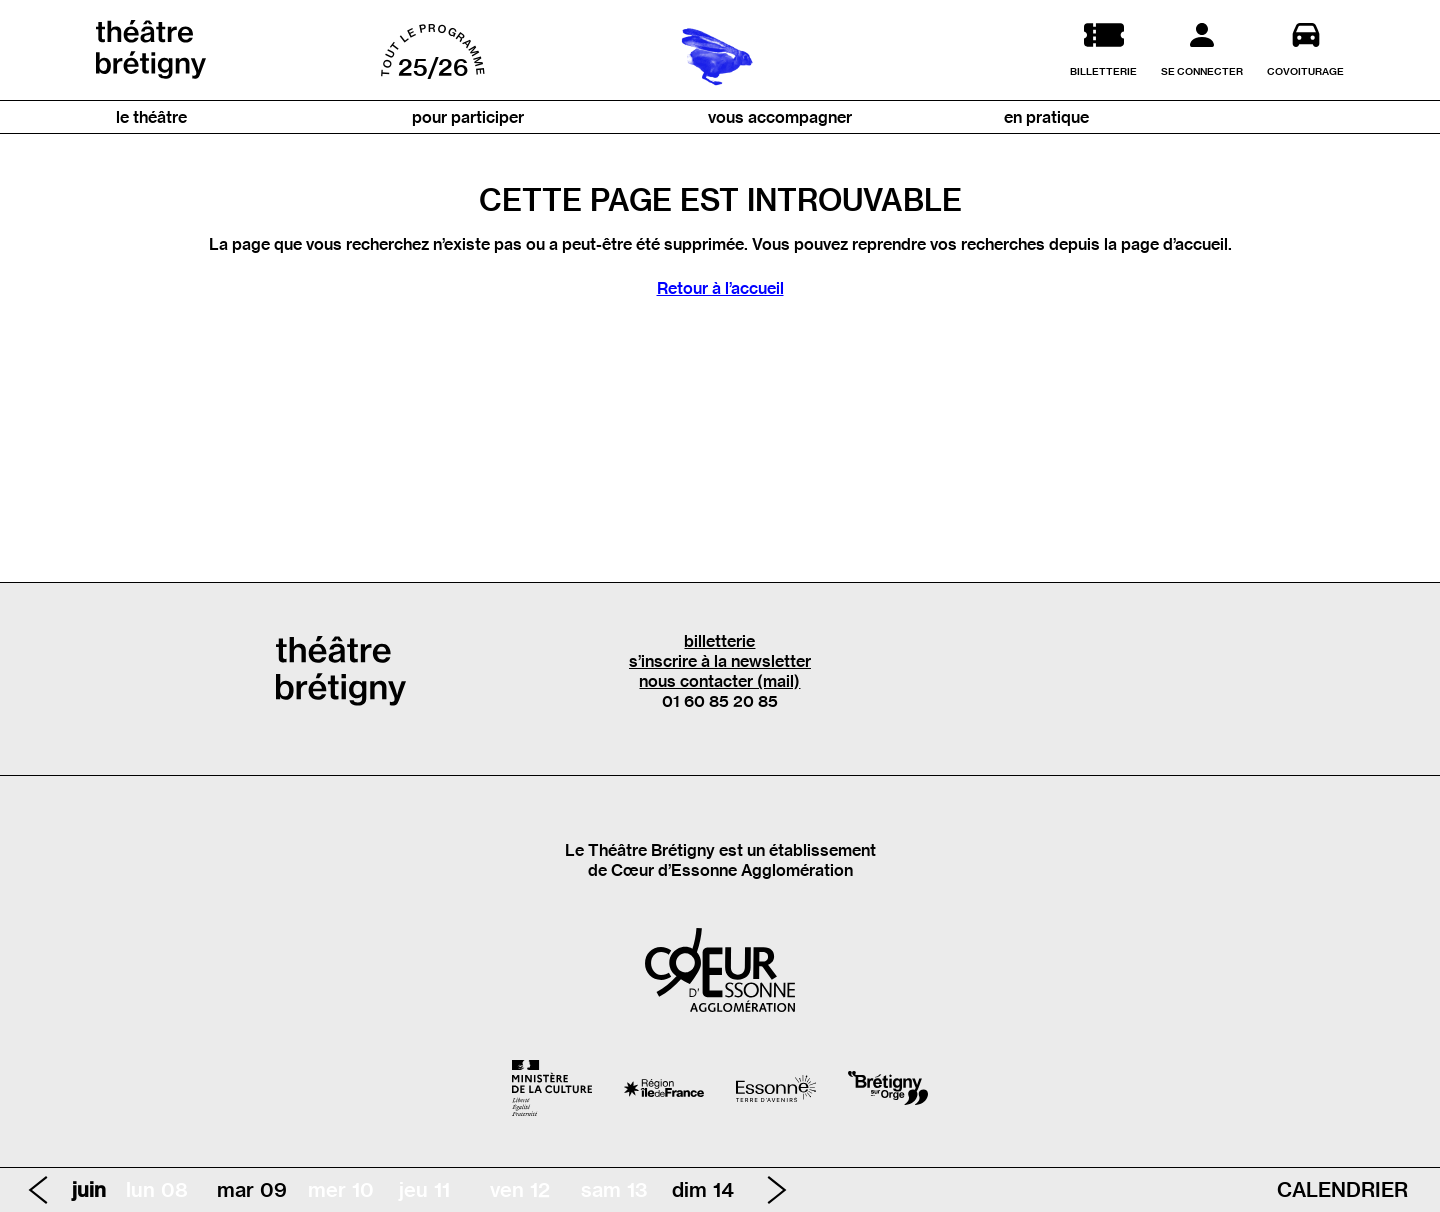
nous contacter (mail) (719, 681)
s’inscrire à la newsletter (720, 661)
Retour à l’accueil (720, 288)
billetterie (719, 641)
